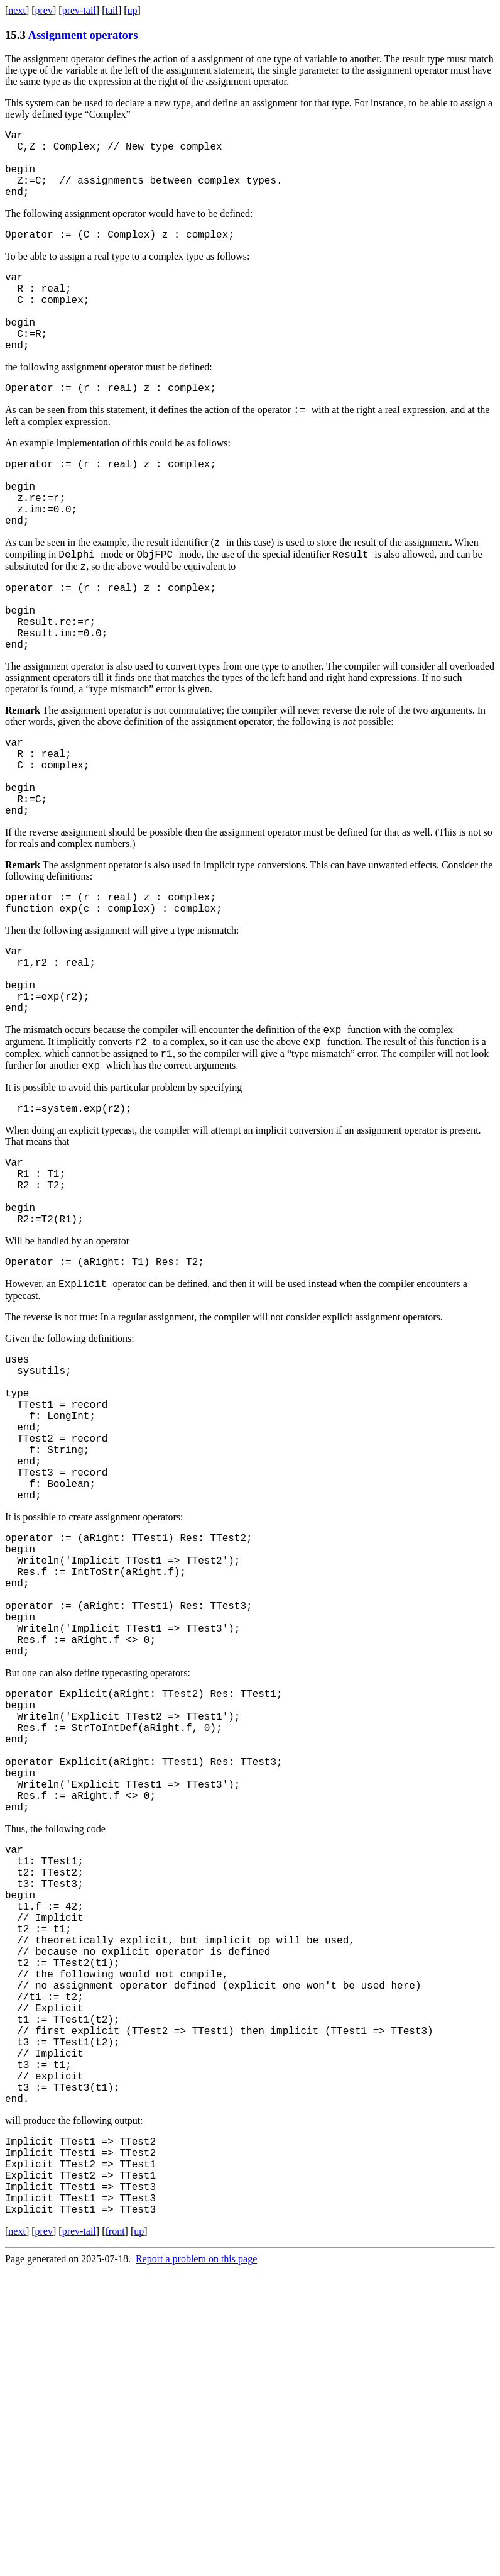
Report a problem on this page (196, 2565)
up (133, 10)
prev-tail (79, 10)
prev (44, 10)
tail (111, 10)
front (114, 2537)
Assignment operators (83, 34)
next (17, 10)
